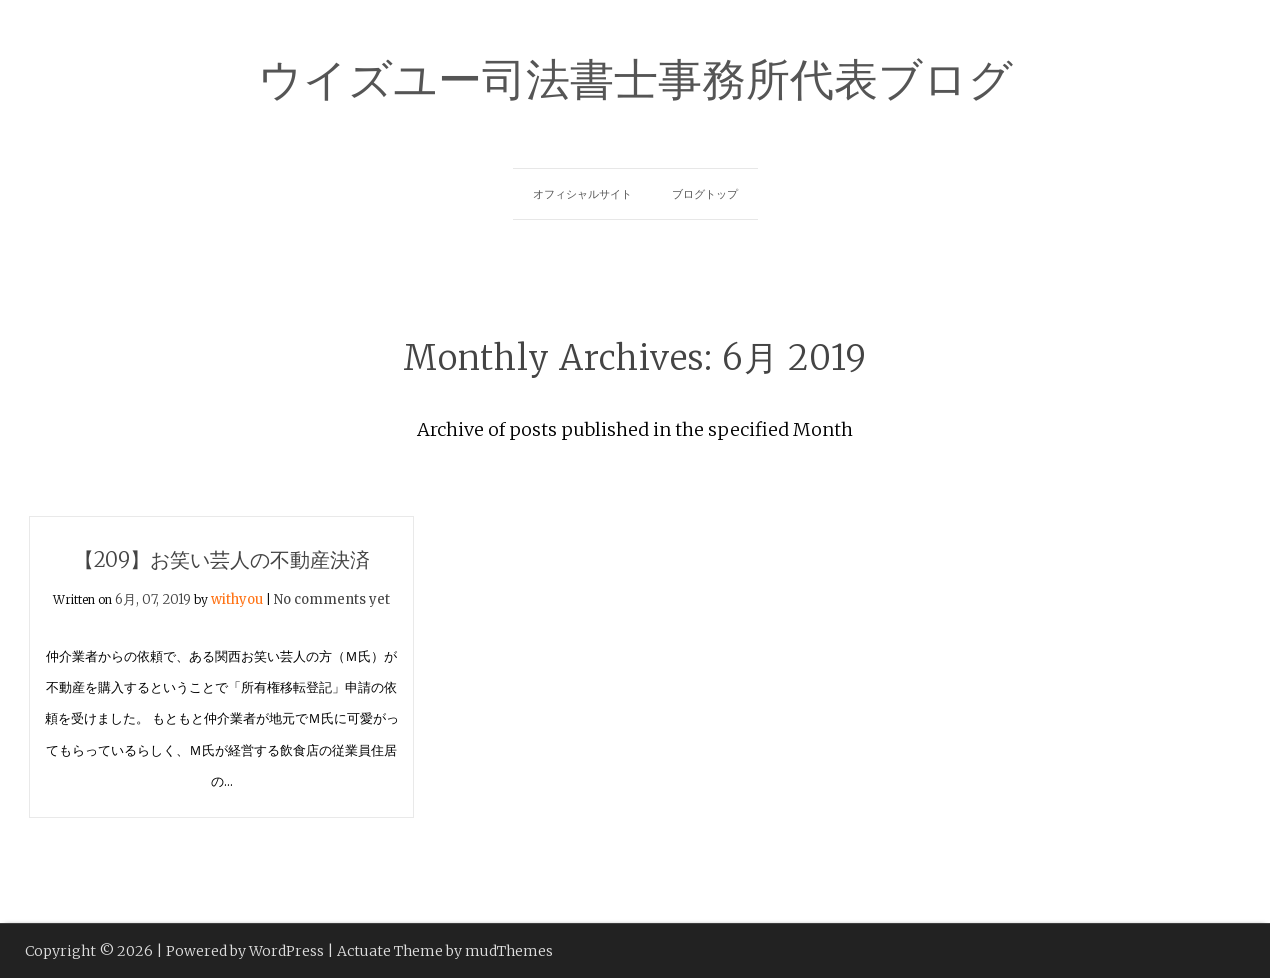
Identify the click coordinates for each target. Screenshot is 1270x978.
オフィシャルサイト (582, 194)
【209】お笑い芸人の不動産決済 (222, 559)
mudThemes (509, 951)
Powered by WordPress (245, 951)
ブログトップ (705, 194)
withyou (237, 599)
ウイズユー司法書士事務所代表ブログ (635, 76)
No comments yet (332, 599)
